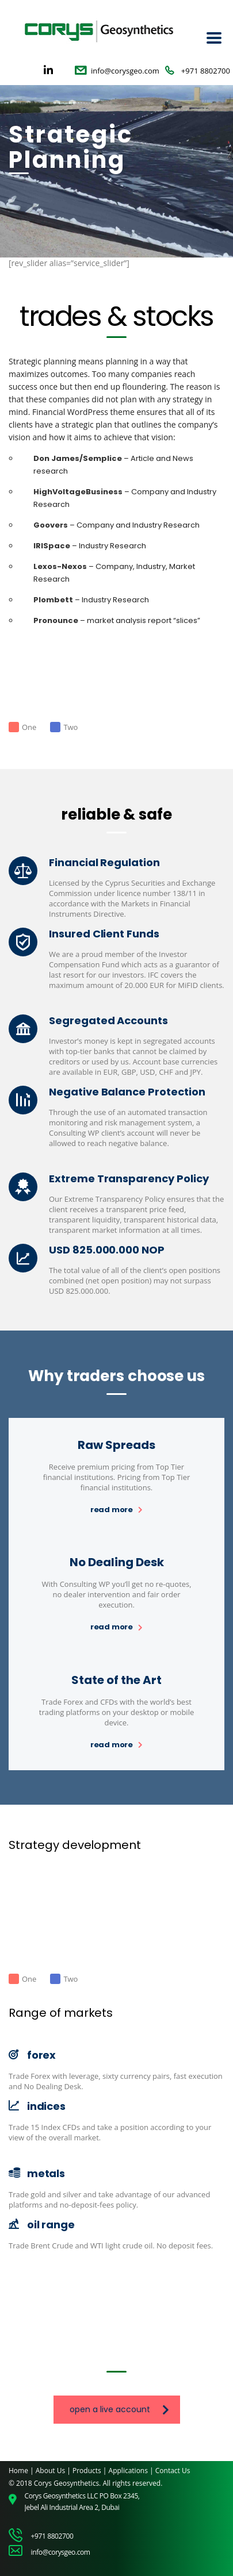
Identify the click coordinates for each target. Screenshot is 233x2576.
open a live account (119, 2409)
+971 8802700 (205, 71)
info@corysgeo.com (125, 71)
